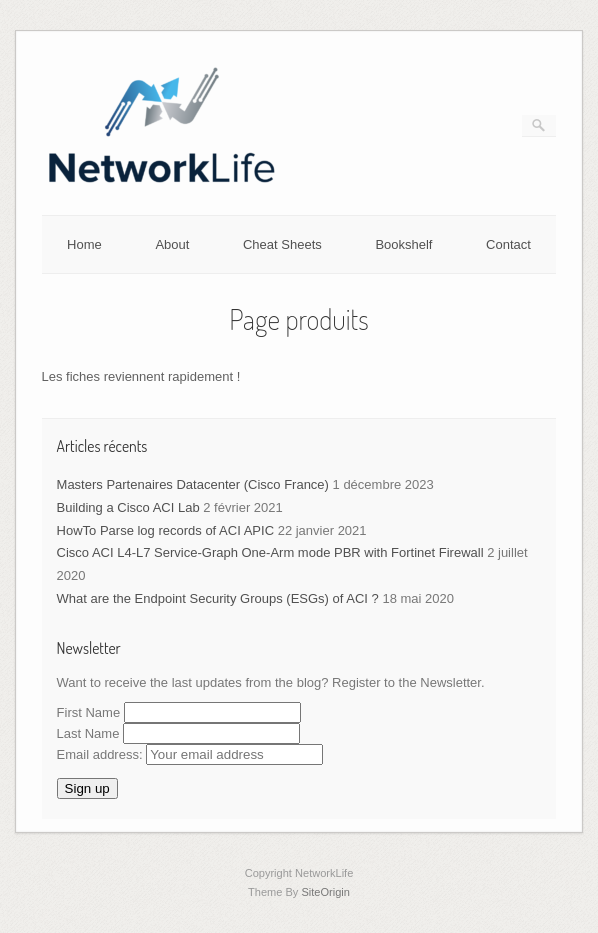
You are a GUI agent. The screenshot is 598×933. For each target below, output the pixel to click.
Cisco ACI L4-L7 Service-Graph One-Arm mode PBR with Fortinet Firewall (270, 552)
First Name (89, 712)
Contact (508, 244)
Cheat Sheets (282, 244)
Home (84, 244)
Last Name (88, 733)
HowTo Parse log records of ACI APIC (165, 530)
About (172, 244)
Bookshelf (403, 244)
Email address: (190, 754)
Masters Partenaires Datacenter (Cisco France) (193, 484)
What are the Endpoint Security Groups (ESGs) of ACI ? (218, 598)
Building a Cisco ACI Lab (128, 507)
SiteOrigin (325, 892)
